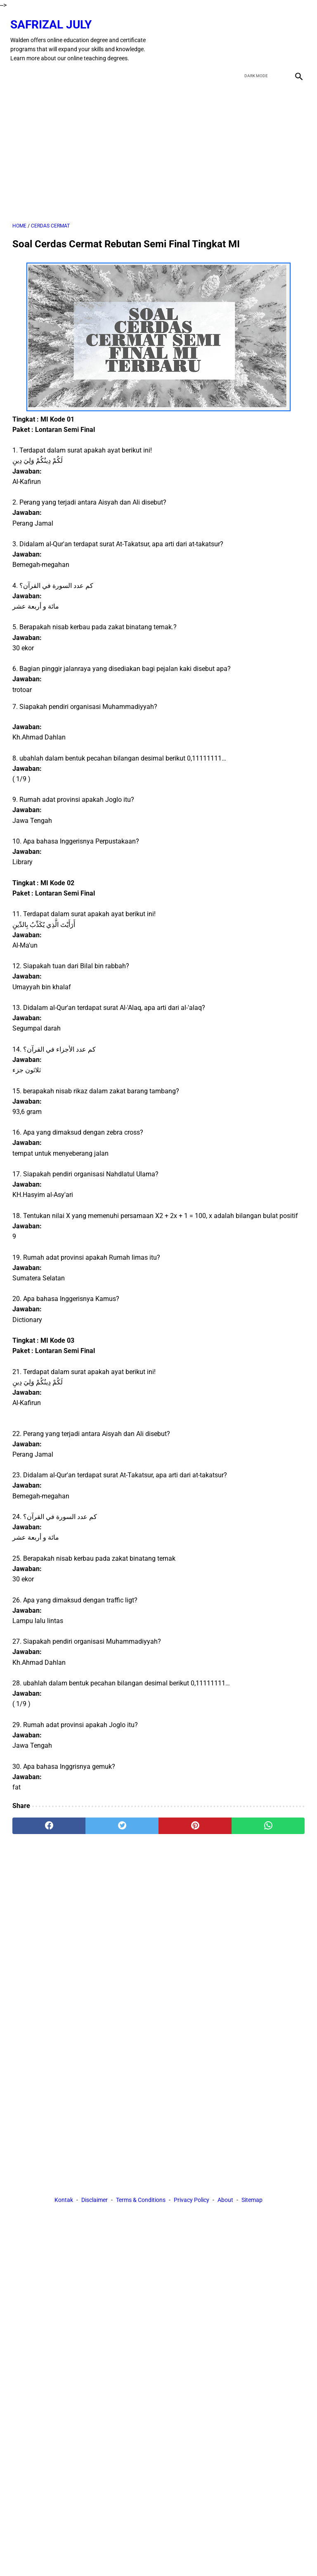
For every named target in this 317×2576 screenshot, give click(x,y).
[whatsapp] (268, 1821)
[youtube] (276, 36)
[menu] (17, 69)
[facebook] (237, 36)
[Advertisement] (158, 147)
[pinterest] (195, 1821)
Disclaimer (94, 2200)
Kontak (63, 2200)
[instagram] (296, 36)
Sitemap (252, 2200)
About (225, 2200)
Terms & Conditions (141, 2200)
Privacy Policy (191, 2200)
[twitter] (257, 36)
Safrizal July (53, 20)
